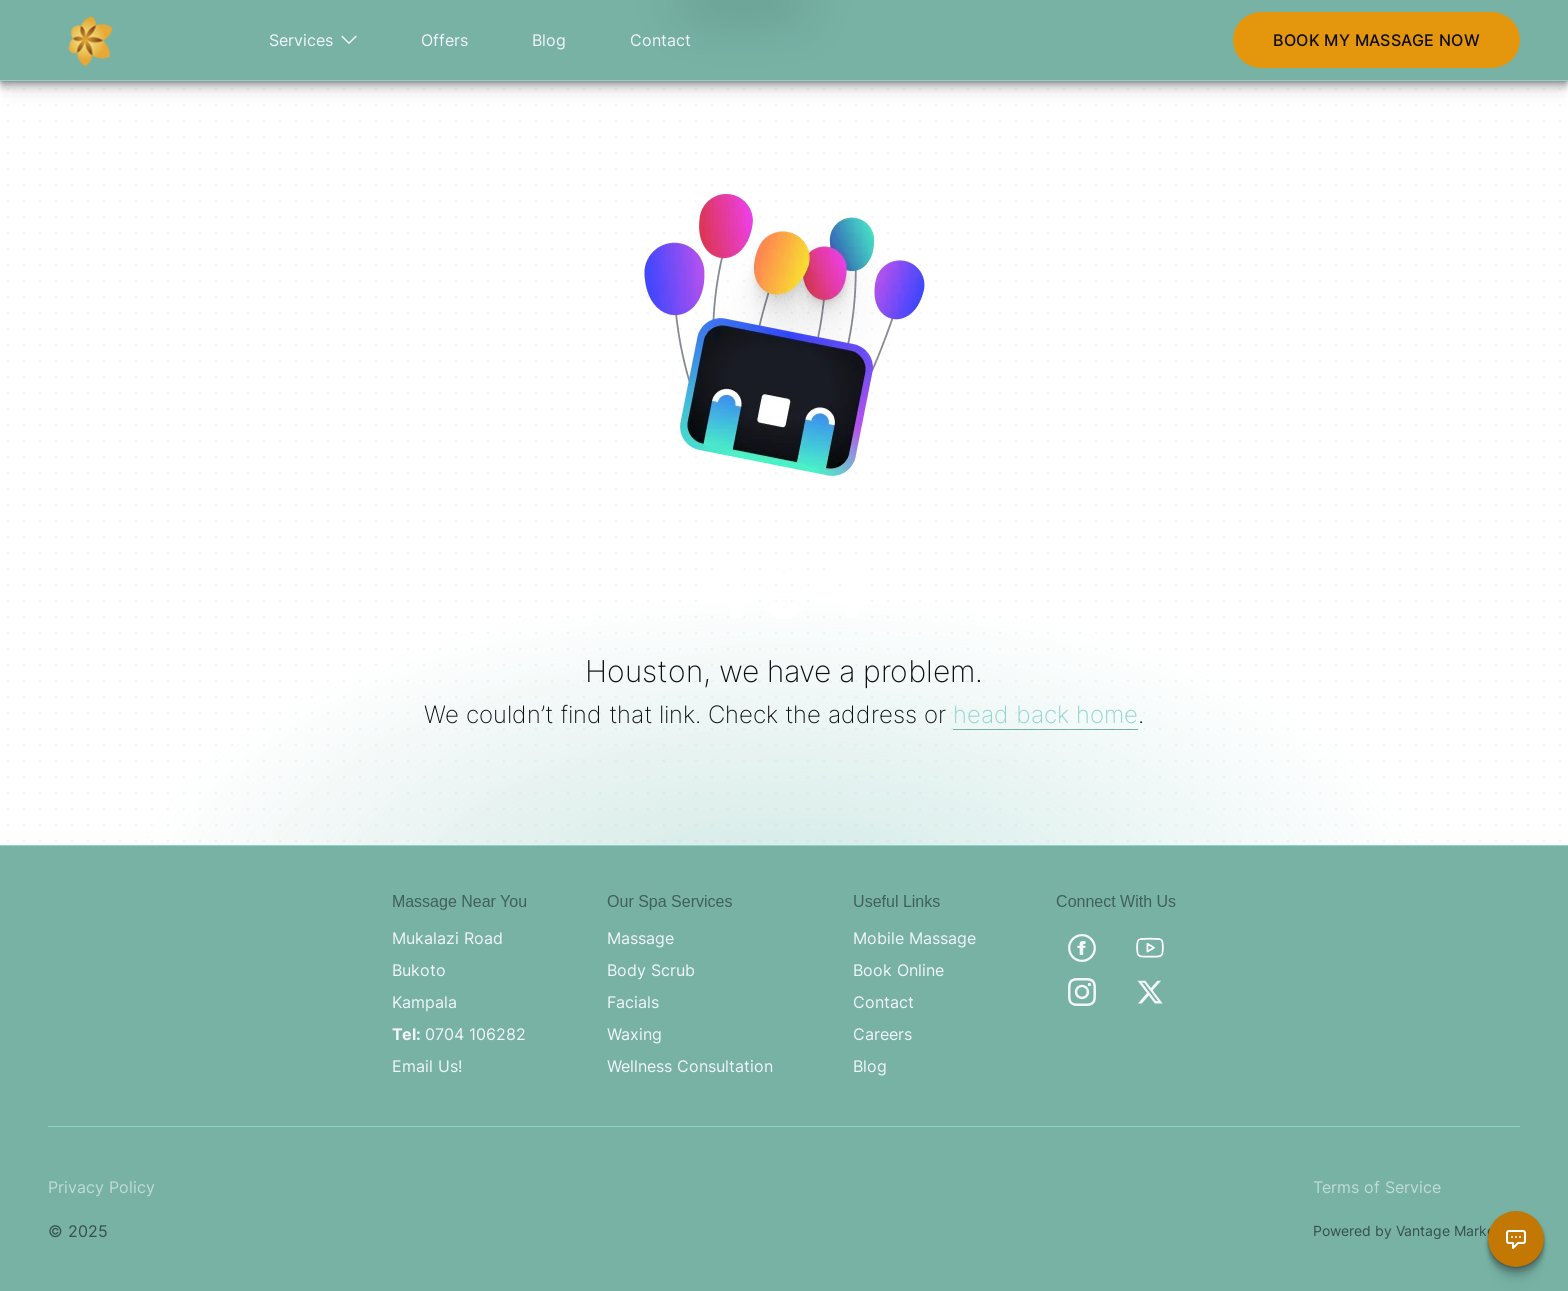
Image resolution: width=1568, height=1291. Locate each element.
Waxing (634, 1034)
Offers (444, 40)
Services (313, 40)
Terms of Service (1377, 1187)
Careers (882, 1034)
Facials (633, 1002)
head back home (1045, 714)
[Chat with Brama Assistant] (1516, 1239)
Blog (549, 40)
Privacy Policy (101, 1187)
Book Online (898, 970)
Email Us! (427, 1066)
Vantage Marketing (1458, 1230)
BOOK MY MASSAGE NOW (1376, 40)
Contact (660, 40)
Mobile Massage (914, 938)
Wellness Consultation (690, 1066)
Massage (640, 938)
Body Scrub (651, 970)
